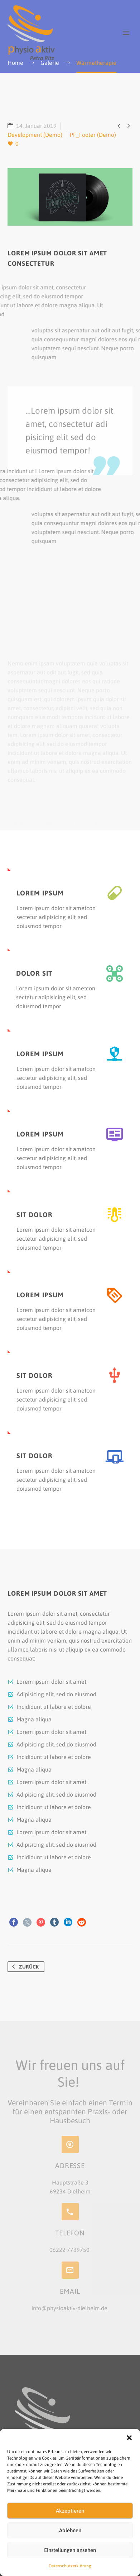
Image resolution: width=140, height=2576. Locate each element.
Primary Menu (126, 33)
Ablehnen (70, 2530)
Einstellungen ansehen (70, 2550)
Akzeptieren (70, 2511)
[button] (129, 2437)
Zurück (24, 1966)
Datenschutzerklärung (70, 2565)
